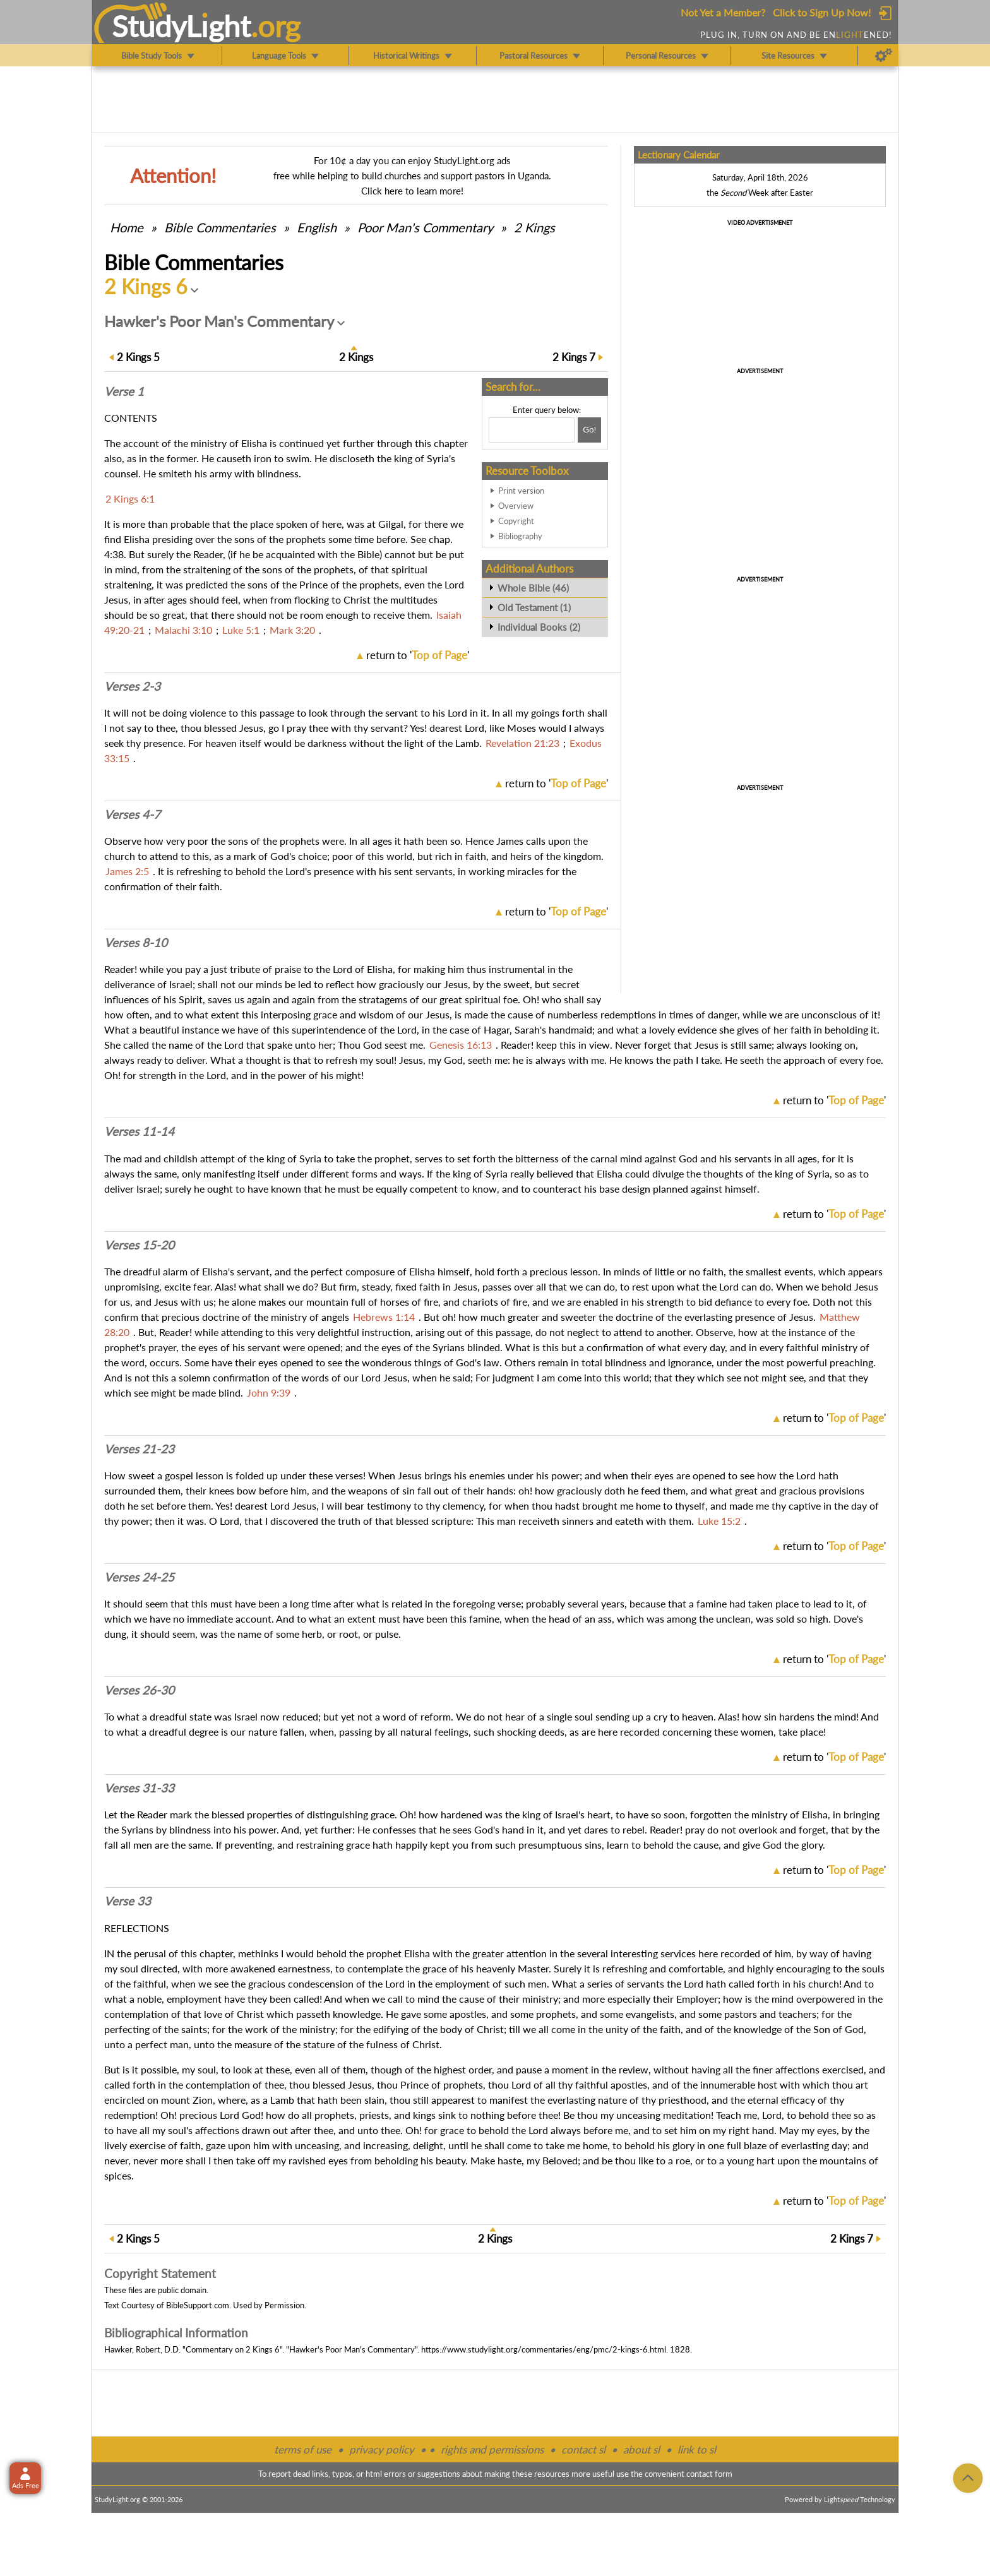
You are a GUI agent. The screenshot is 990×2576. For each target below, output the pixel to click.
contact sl (583, 2449)
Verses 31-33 (139, 1788)
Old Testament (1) (534, 607)
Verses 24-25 (139, 1577)
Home (126, 227)
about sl (641, 2449)
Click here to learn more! (412, 190)
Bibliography (520, 536)
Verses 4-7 (132, 814)
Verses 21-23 (139, 1449)
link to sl (696, 2449)
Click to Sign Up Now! (822, 12)
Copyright (516, 521)
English (317, 227)
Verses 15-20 (139, 1245)
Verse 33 (127, 1901)
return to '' (417, 655)
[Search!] (589, 430)
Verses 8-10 (135, 943)
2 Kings (534, 227)
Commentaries (220, 227)
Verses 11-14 (139, 1131)
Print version (521, 491)
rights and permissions (492, 2449)
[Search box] (532, 430)
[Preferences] (883, 55)
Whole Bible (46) (533, 587)
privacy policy (381, 2449)
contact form (709, 2474)
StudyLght (181, 26)
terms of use (302, 2449)
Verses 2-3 (132, 686)
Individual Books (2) (539, 627)
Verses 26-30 (139, 1690)
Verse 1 (124, 391)
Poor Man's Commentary (425, 227)
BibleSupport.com (197, 2305)
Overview (516, 506)
